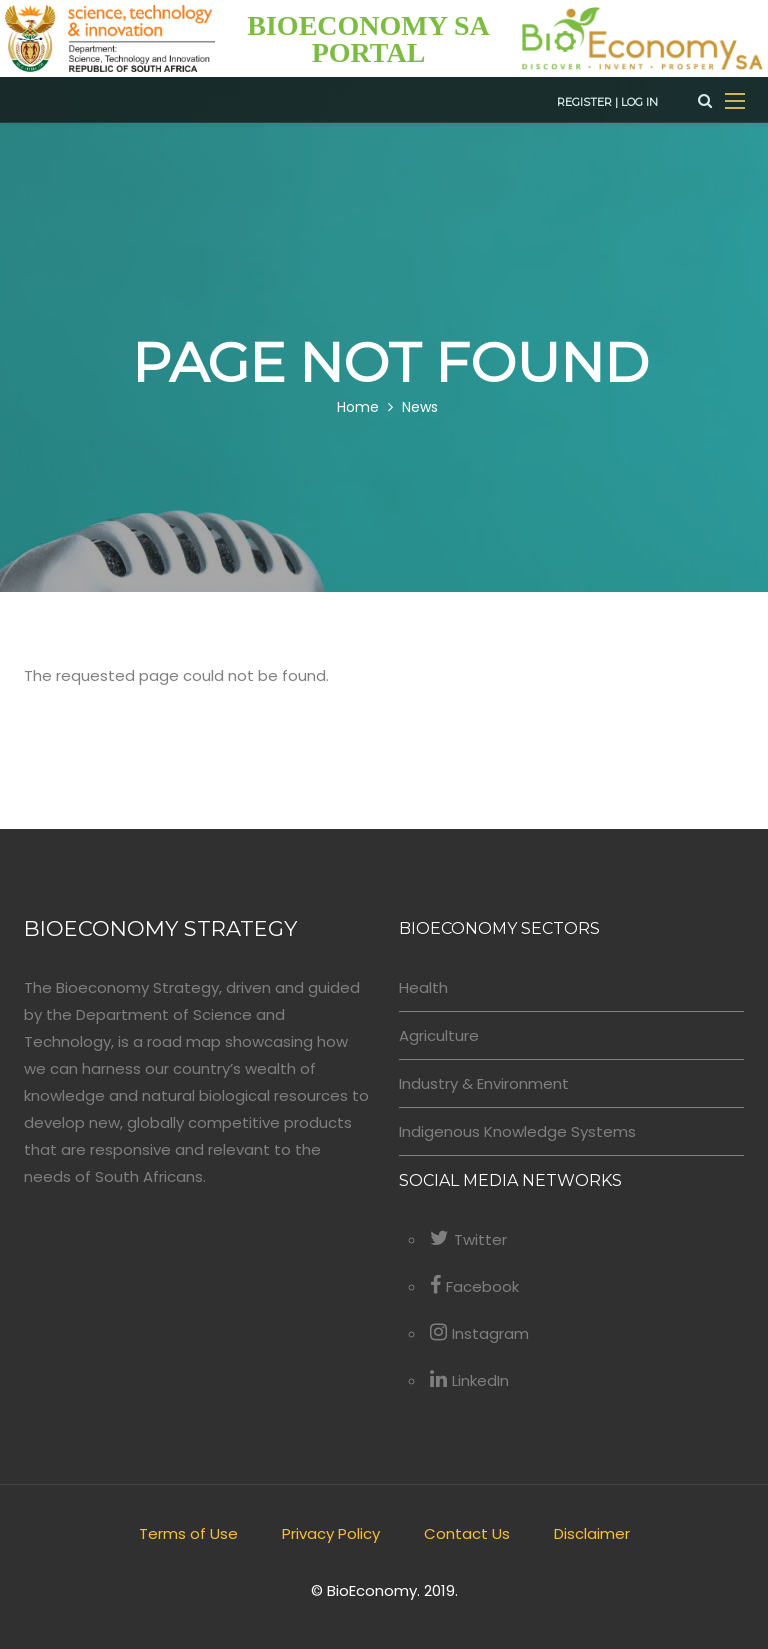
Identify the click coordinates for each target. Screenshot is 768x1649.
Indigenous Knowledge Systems (517, 1131)
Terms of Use (188, 1533)
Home (358, 408)
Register (584, 102)
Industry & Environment (484, 1083)
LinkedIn (469, 1380)
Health (423, 987)
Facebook (474, 1286)
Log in (639, 102)
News (420, 408)
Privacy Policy (331, 1533)
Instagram (479, 1333)
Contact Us (467, 1533)
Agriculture (439, 1035)
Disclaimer (592, 1533)
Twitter (468, 1239)
